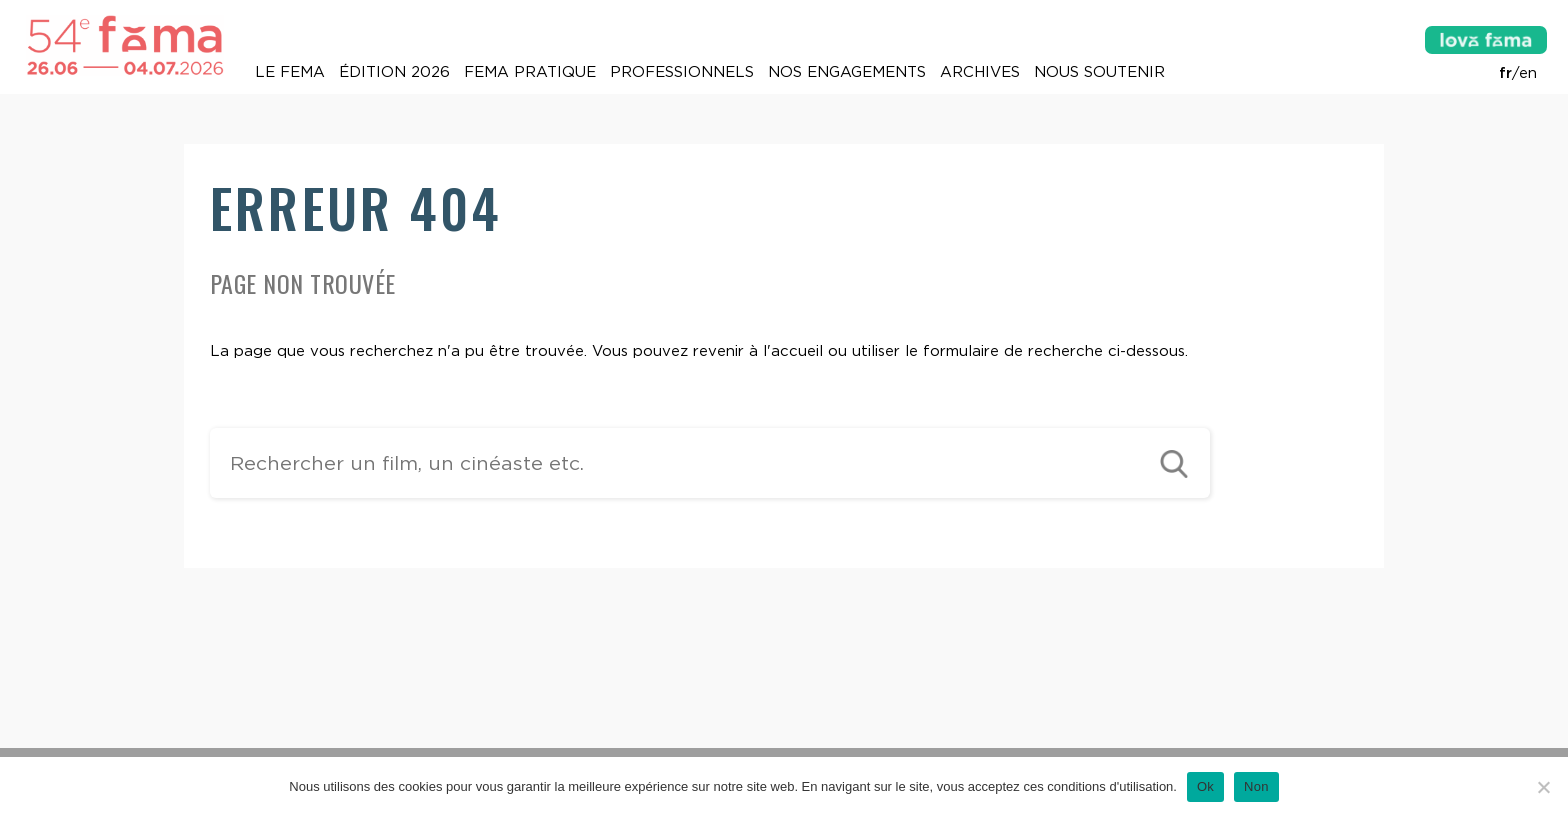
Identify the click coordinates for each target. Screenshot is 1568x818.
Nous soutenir (1099, 72)
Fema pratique (530, 72)
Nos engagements (847, 72)
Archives (980, 72)
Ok (1205, 786)
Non (1256, 786)
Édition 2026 (394, 72)
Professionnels (682, 72)
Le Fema (290, 72)
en (1528, 73)
